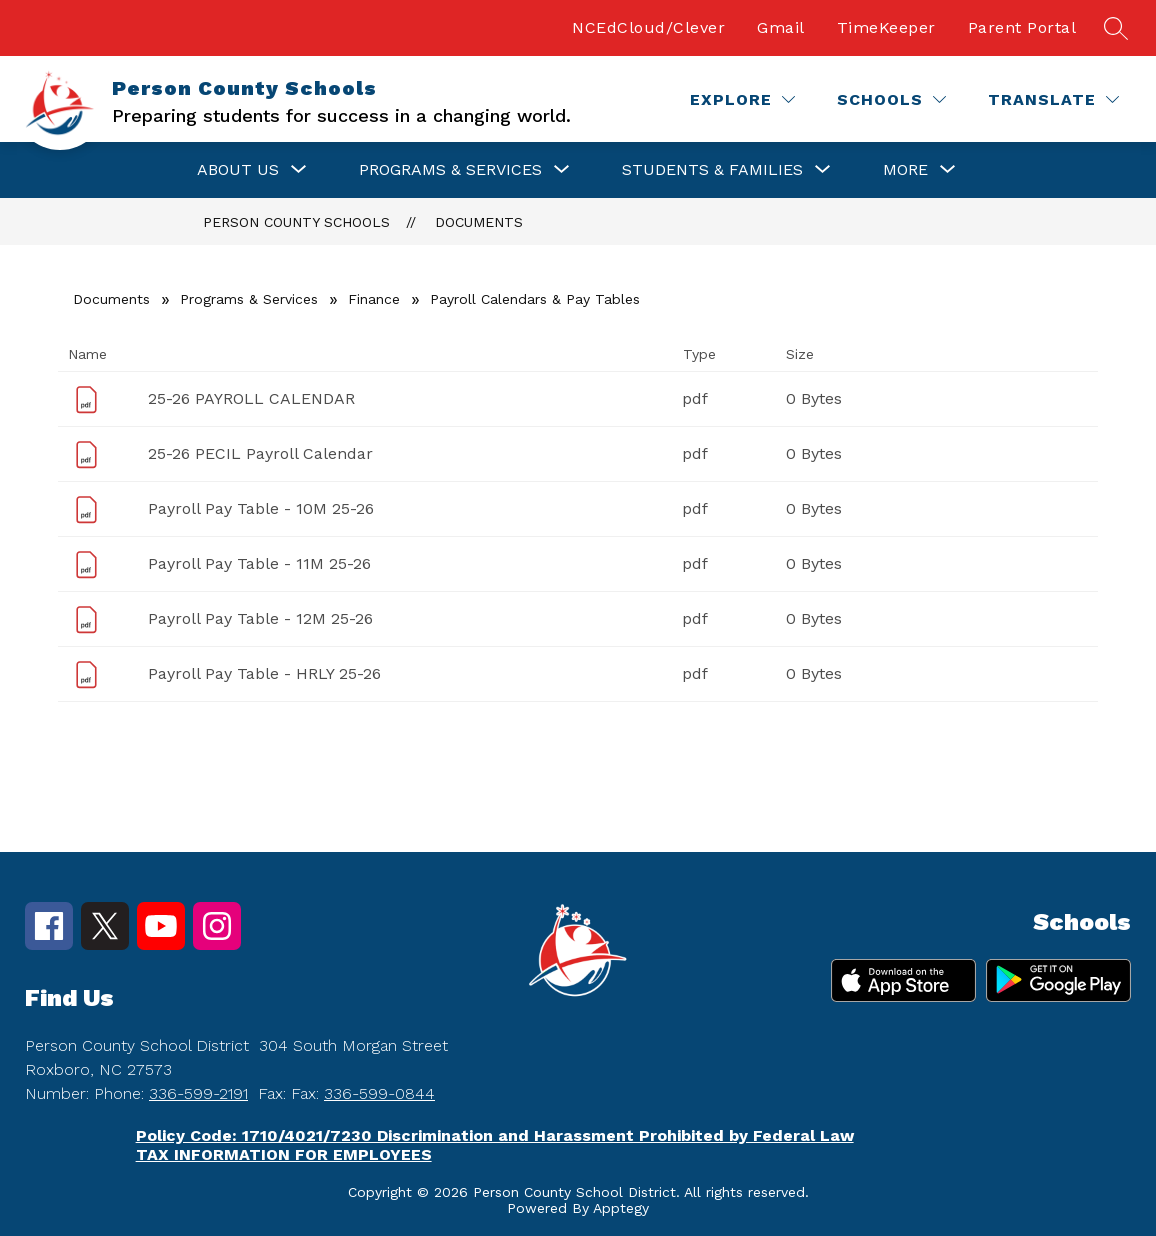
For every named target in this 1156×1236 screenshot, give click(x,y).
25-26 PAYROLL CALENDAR (251, 398)
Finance (374, 299)
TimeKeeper (886, 27)
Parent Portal (1022, 27)
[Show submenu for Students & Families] (712, 170)
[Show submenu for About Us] (238, 170)
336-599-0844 (379, 1093)
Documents (479, 222)
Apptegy (621, 1208)
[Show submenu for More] (905, 170)
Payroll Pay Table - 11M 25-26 (259, 563)
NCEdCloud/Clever (648, 27)
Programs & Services (249, 299)
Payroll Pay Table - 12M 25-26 (260, 618)
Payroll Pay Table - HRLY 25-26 (264, 673)
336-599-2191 (198, 1093)
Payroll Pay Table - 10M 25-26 (261, 508)
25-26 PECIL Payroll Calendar (260, 453)
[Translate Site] (1053, 99)
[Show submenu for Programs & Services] (450, 170)
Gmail (781, 27)
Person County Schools (296, 222)
